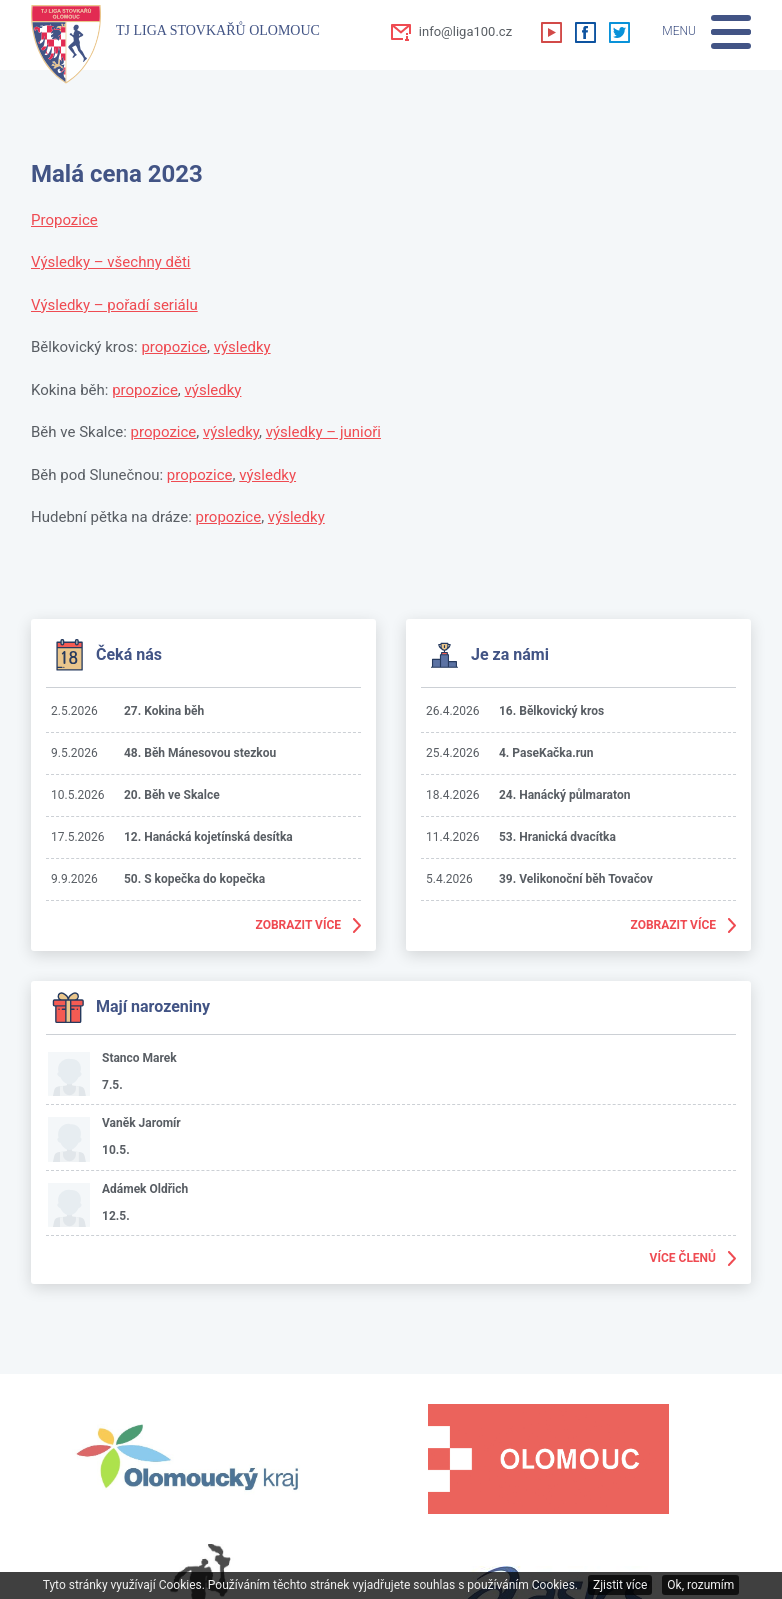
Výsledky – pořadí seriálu (114, 305)
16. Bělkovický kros (551, 711)
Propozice (64, 220)
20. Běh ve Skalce (172, 795)
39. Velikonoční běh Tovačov (576, 879)
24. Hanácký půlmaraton (564, 795)
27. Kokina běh (164, 711)
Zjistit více (620, 1585)
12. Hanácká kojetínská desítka (208, 837)
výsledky (242, 347)
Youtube (551, 32)
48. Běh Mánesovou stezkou (200, 753)
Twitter (619, 32)
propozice (174, 347)
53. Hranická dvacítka (557, 837)
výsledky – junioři (323, 432)
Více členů (683, 1258)
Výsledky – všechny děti (111, 262)
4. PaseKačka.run (546, 753)
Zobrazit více (299, 925)
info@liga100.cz (465, 31)
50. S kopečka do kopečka (194, 879)
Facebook (585, 32)
